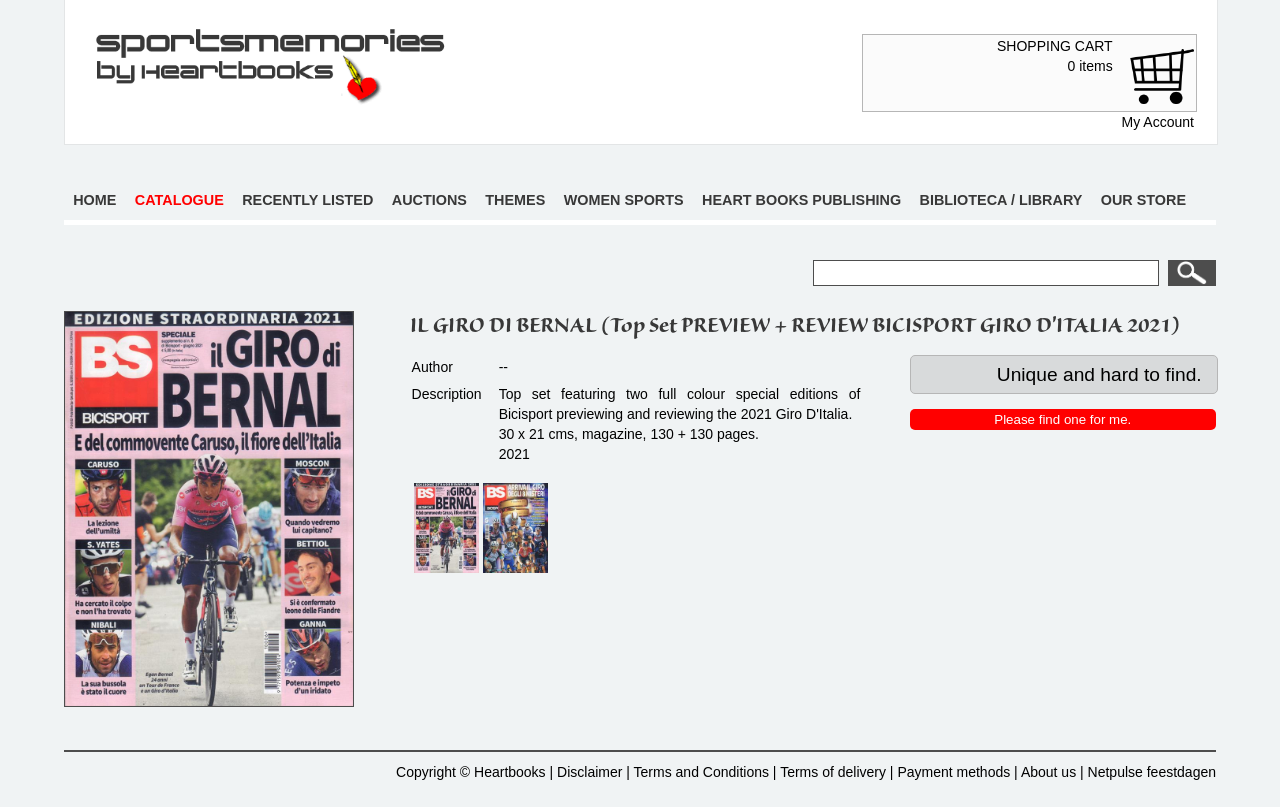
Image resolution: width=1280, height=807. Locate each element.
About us (1048, 772)
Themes (515, 200)
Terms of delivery (833, 772)
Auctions (429, 200)
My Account (1158, 122)
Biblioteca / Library (1001, 200)
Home (94, 200)
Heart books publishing (801, 200)
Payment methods (953, 772)
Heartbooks (510, 772)
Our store (1143, 200)
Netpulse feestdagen (1152, 772)
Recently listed (307, 200)
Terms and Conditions (701, 772)
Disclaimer (589, 772)
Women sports (624, 200)
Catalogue (179, 200)
